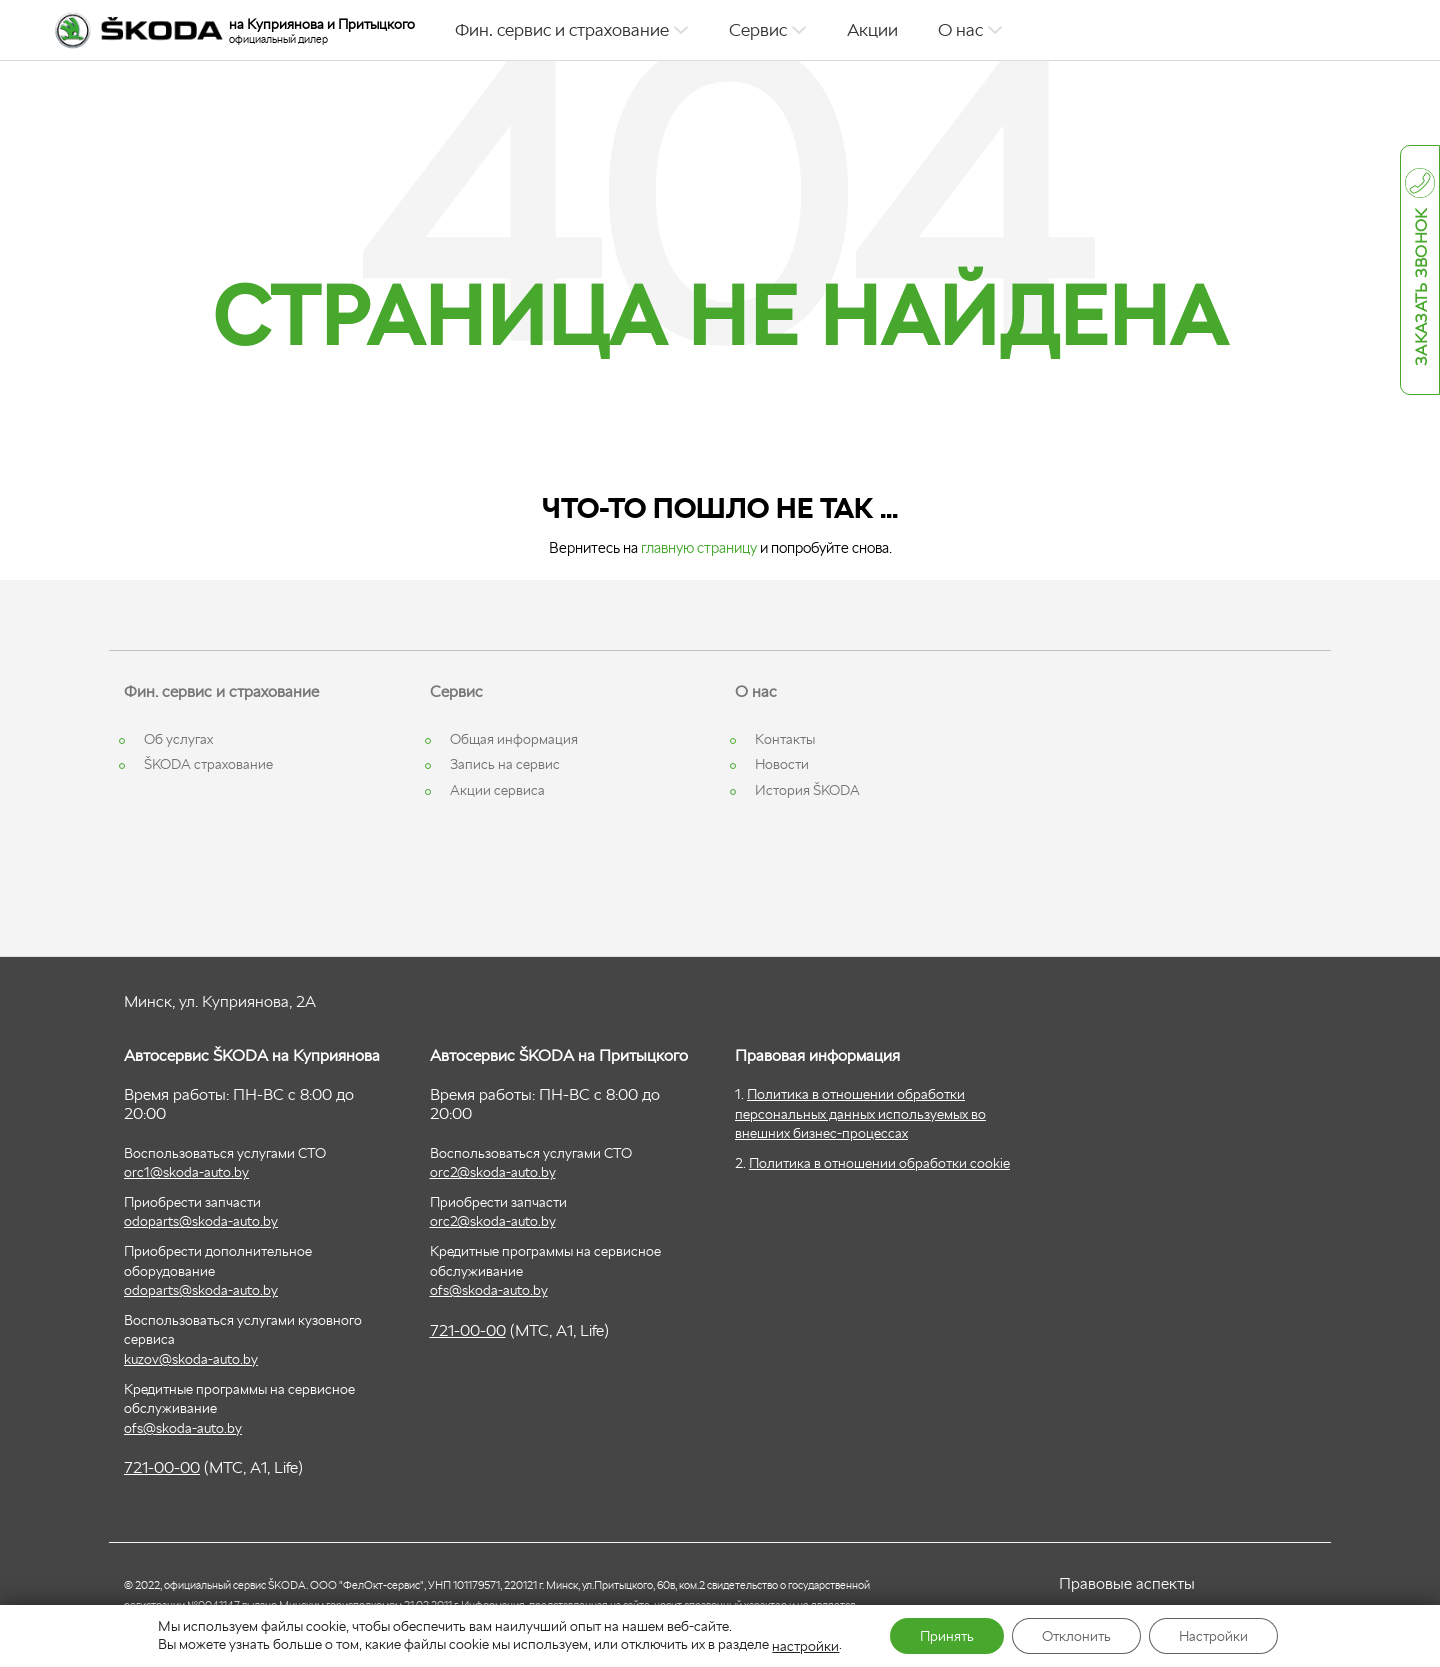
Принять (947, 1636)
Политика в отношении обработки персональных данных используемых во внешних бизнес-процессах (860, 1113)
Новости (782, 764)
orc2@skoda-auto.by (493, 1172)
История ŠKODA (807, 790)
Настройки (1213, 1636)
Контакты (785, 739)
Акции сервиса (497, 790)
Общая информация (514, 739)
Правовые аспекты (1127, 1583)
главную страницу (699, 547)
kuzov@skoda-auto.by (191, 1359)
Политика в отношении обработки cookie (879, 1163)
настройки (805, 1646)
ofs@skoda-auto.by (183, 1428)
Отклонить (1076, 1636)
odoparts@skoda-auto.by (201, 1221)
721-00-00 (162, 1467)
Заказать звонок (1421, 288)
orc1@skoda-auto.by (186, 1172)
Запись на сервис (505, 764)
